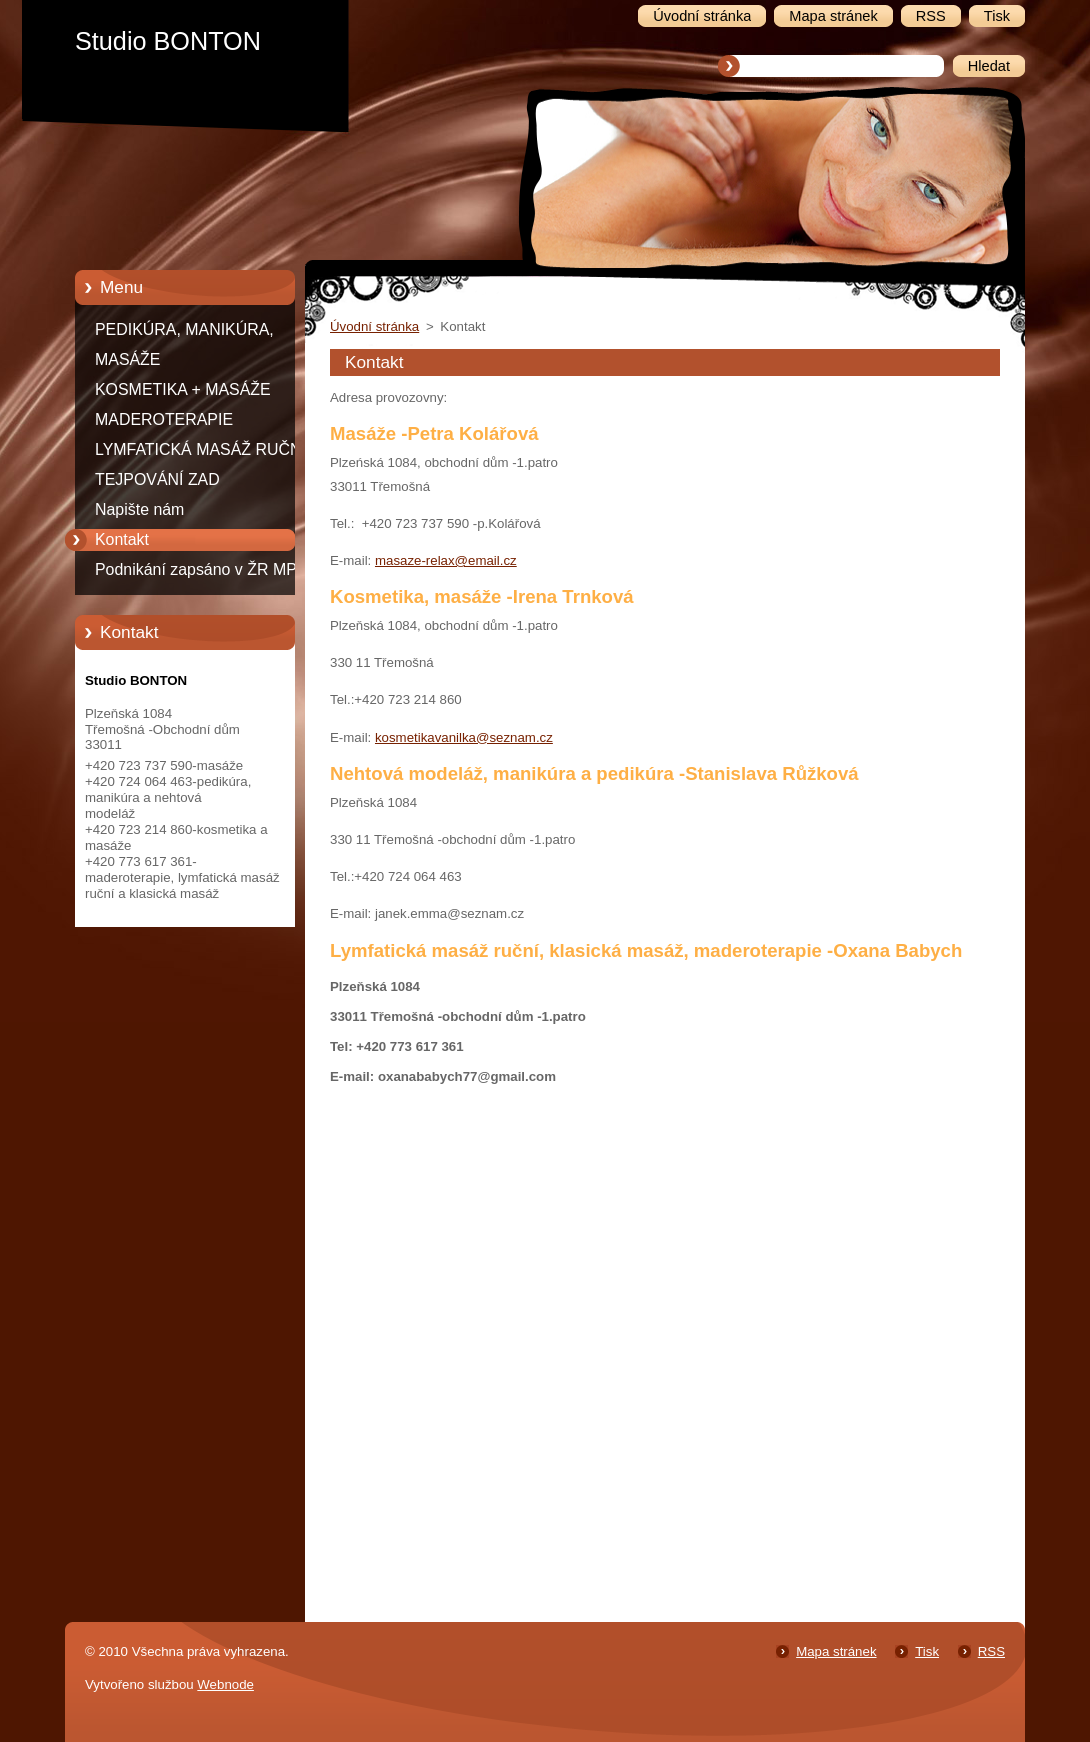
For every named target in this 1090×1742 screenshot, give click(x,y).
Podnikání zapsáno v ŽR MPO (202, 569)
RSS (991, 1651)
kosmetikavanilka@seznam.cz (464, 737)
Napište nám (139, 509)
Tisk (927, 1651)
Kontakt (122, 539)
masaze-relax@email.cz (446, 560)
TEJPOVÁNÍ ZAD (157, 479)
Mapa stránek (836, 1651)
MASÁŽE (127, 359)
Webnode (225, 1684)
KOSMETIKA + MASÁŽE (183, 389)
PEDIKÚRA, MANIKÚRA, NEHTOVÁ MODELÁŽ (184, 333)
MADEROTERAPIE (164, 419)
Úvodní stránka (374, 326)
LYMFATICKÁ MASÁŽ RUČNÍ (200, 449)
